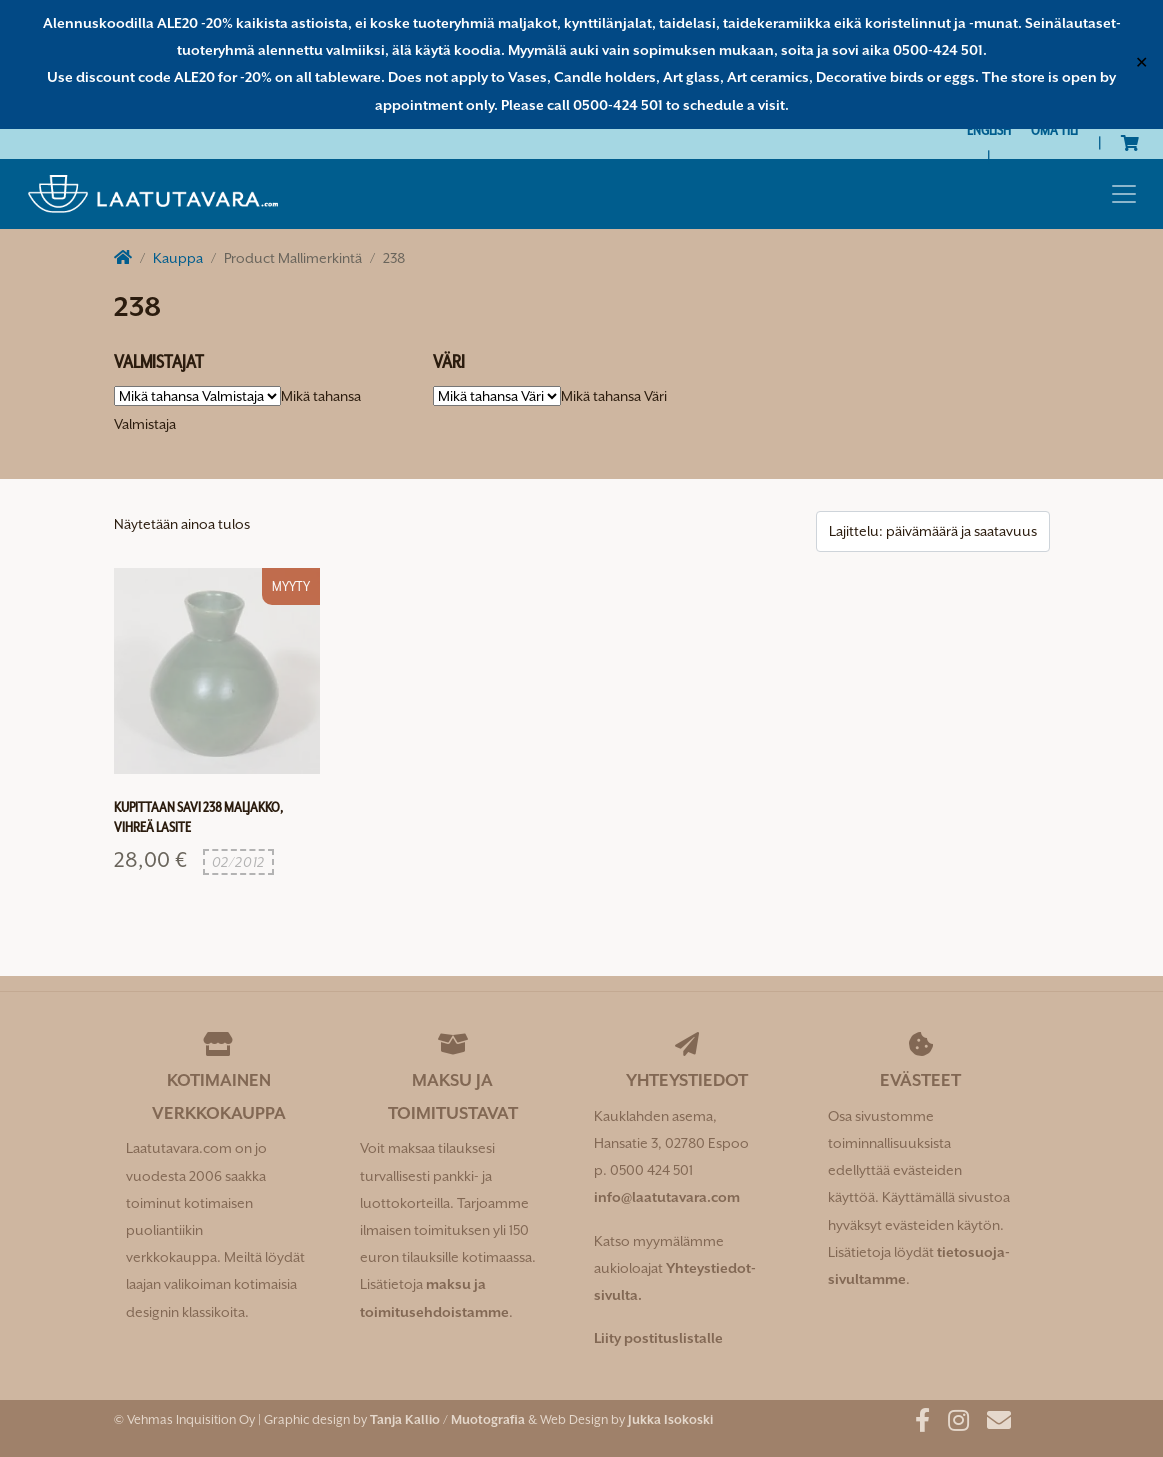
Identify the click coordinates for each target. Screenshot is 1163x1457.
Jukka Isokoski (670, 1419)
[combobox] (614, 396)
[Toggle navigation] (1124, 194)
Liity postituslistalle (658, 1338)
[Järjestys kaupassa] (933, 531)
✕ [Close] (1141, 64)
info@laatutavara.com (667, 1197)
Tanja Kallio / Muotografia (447, 1419)
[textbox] (614, 396)
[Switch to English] (989, 130)
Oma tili (1054, 130)
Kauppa (178, 258)
